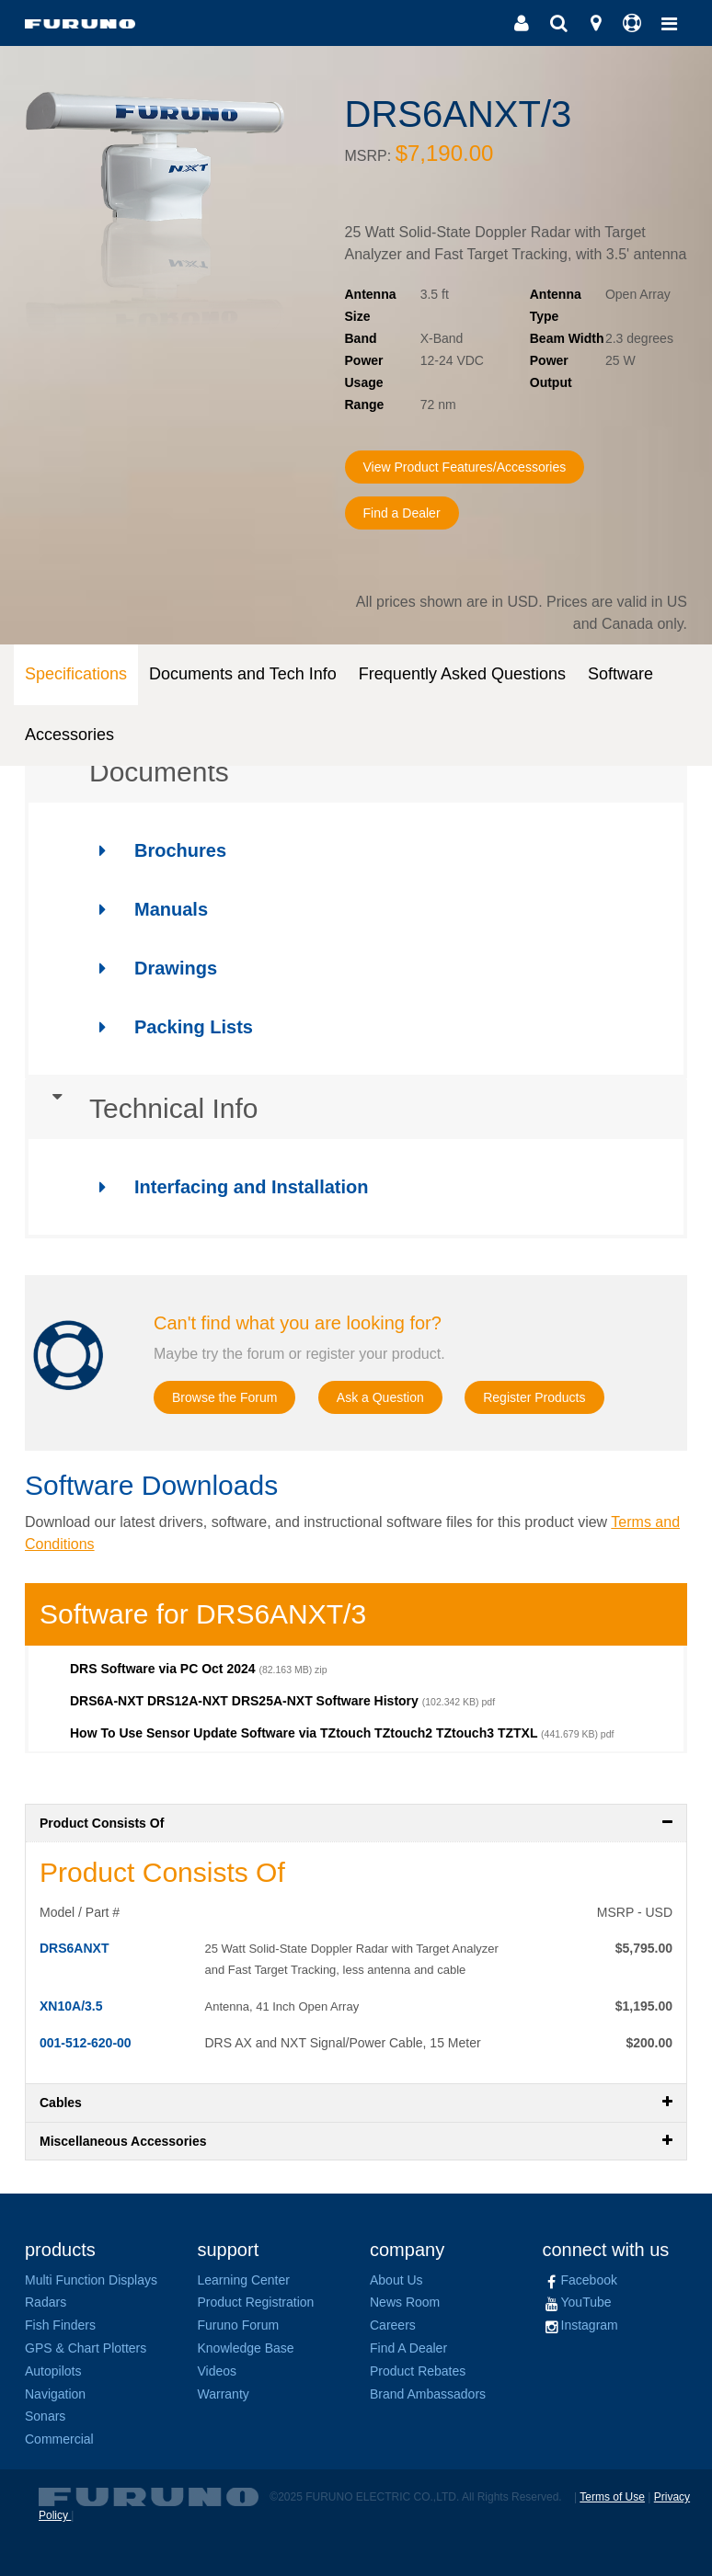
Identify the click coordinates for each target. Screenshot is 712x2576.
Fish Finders (60, 2325)
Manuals (145, 909)
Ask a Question (401, 1398)
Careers (393, 2325)
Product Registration (256, 2302)
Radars (45, 2302)
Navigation (55, 2394)
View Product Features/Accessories (479, 467)
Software (620, 674)
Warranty (223, 2394)
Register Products (569, 1398)
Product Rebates (417, 2371)
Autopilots (53, 2371)
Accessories (69, 734)
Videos (217, 2371)
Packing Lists (167, 1027)
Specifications (76, 674)
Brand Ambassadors (428, 2394)
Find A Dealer (408, 2348)
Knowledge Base (246, 2348)
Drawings (149, 968)
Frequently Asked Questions (462, 674)
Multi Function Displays (91, 2280)
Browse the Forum (232, 1398)
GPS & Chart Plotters (85, 2348)
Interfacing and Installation (225, 1187)
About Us (396, 2280)
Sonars (45, 2416)
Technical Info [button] (141, 1108)
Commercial (59, 2439)
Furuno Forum (239, 2325)
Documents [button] (127, 772)
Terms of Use (612, 2497)
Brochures (154, 850)
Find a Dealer (407, 513)
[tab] (356, 772)
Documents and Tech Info (243, 674)
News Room (405, 2302)
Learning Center (244, 2280)
